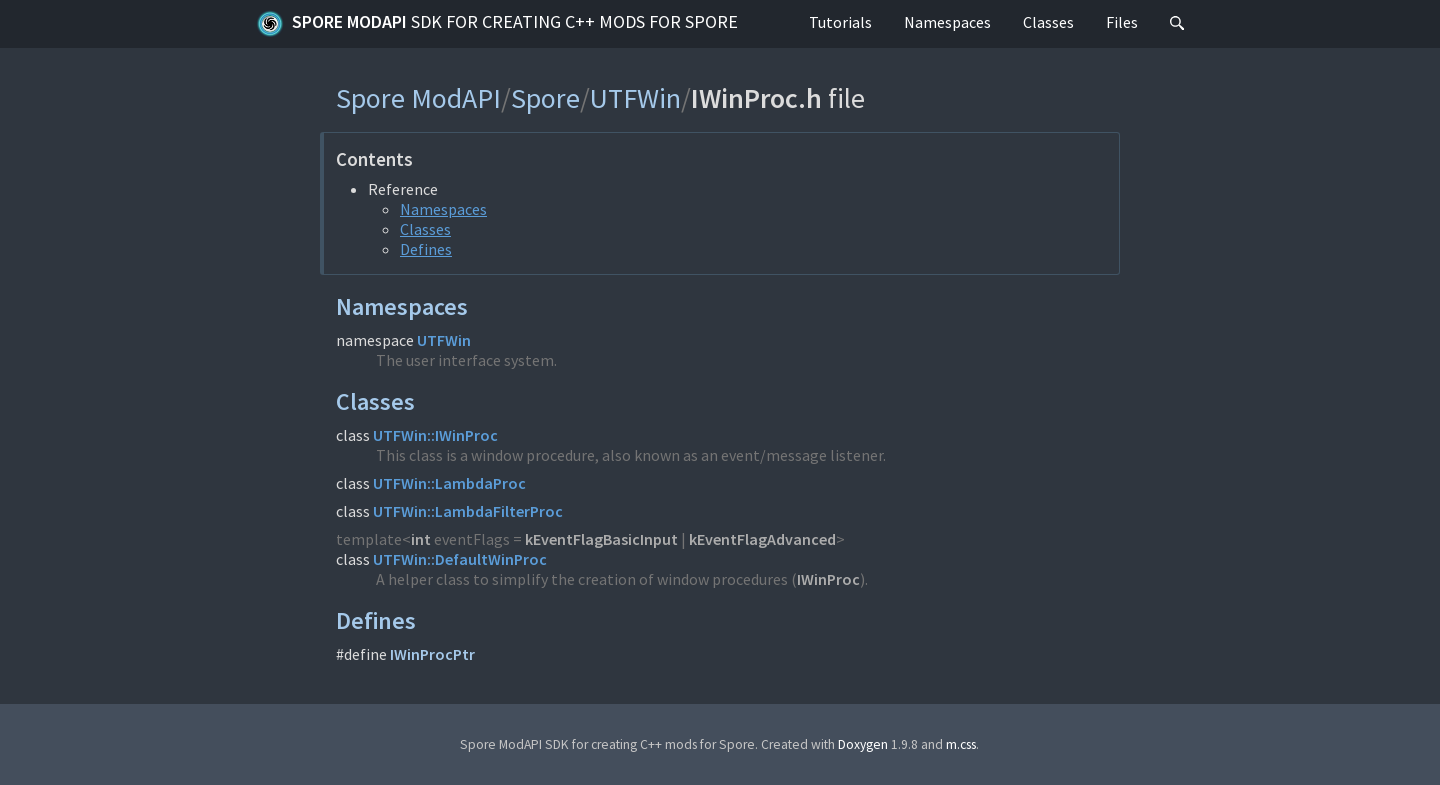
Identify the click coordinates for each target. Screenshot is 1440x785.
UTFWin (635, 98)
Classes (1048, 22)
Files (1122, 22)
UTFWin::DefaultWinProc (460, 559)
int (421, 539)
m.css (961, 744)
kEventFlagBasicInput (601, 539)
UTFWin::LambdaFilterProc (468, 511)
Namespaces (947, 22)
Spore (545, 98)
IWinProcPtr (432, 654)
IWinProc (828, 579)
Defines (426, 249)
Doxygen (863, 744)
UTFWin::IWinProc (435, 435)
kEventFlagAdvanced (762, 539)
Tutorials (840, 22)
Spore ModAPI (497, 24)
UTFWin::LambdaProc (449, 483)
